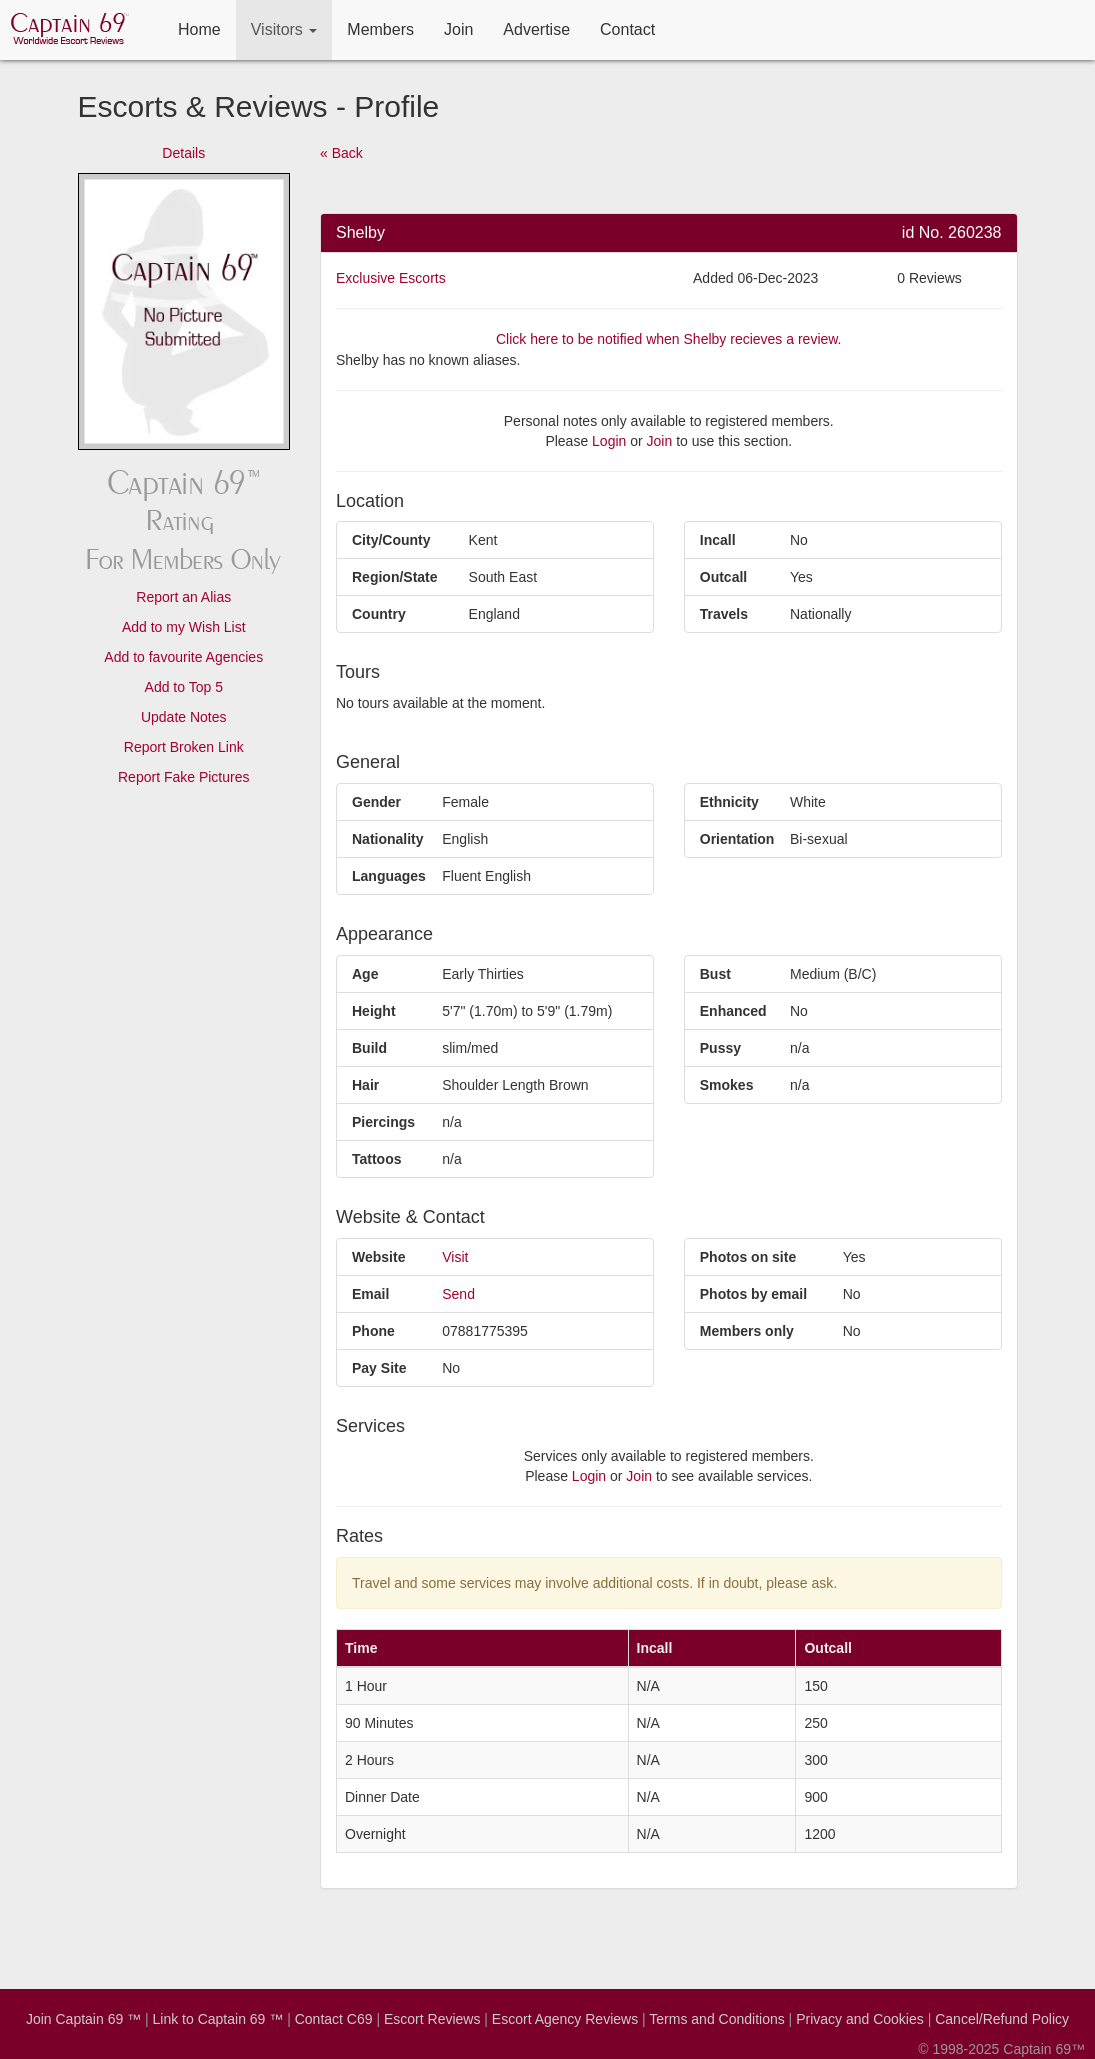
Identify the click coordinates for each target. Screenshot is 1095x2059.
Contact (627, 29)
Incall (718, 540)
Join (458, 29)
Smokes (727, 1085)
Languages (389, 876)
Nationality (388, 839)
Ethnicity (729, 802)
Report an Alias (183, 597)
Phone (373, 1331)
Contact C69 (334, 2019)
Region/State (395, 577)
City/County (391, 540)
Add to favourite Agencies (183, 657)
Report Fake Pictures (184, 777)
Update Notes (184, 717)
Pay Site (379, 1368)
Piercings (383, 1122)
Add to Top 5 (184, 687)
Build (369, 1048)
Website (378, 1257)
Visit (455, 1257)
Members (380, 29)
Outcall (723, 577)
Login (609, 441)
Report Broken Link (184, 747)
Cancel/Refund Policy (1002, 2019)
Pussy (720, 1048)
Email (370, 1294)
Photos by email (753, 1294)
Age (365, 974)
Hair (365, 1085)
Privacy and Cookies (860, 2019)
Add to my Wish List (184, 627)
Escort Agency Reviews (565, 2019)
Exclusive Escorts (391, 278)
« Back (341, 153)
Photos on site (748, 1257)
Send (458, 1294)
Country (379, 614)
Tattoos (377, 1159)
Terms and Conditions (716, 2019)
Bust (715, 974)
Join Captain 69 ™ (83, 2019)
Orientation (737, 839)
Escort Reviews (432, 2019)
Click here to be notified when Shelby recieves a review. (669, 339)
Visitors (284, 29)
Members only (747, 1331)
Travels (724, 614)
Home (199, 29)
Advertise (536, 29)
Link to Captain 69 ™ (218, 2019)
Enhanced (733, 1011)
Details (183, 153)
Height (374, 1011)
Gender (376, 802)
